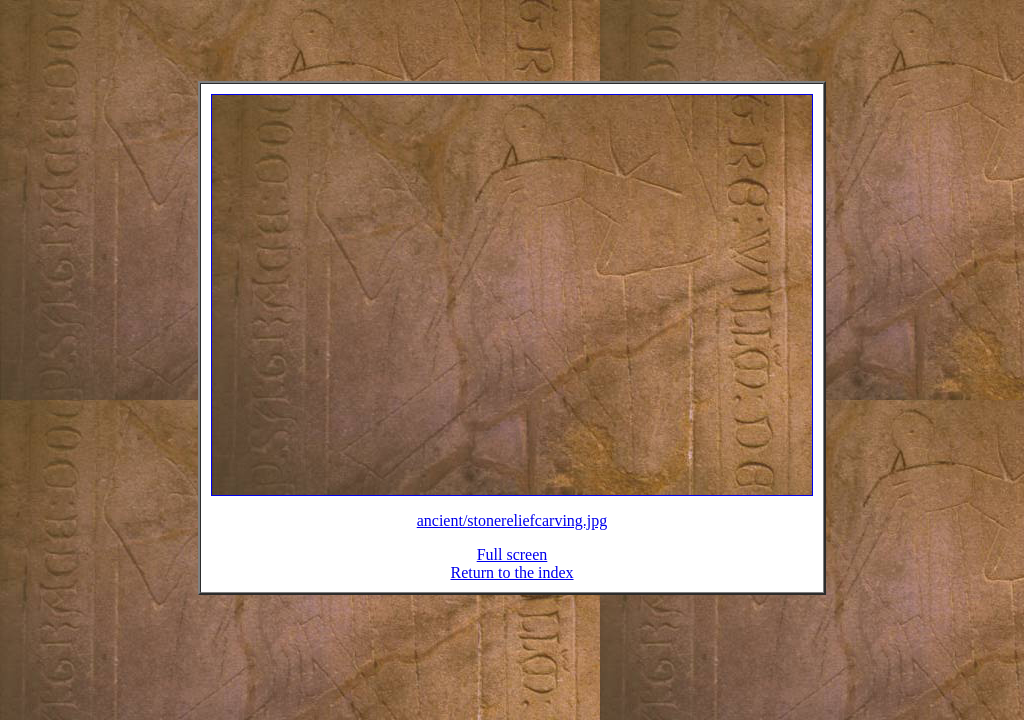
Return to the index (511, 584)
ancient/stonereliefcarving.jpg (512, 532)
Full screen (512, 566)
